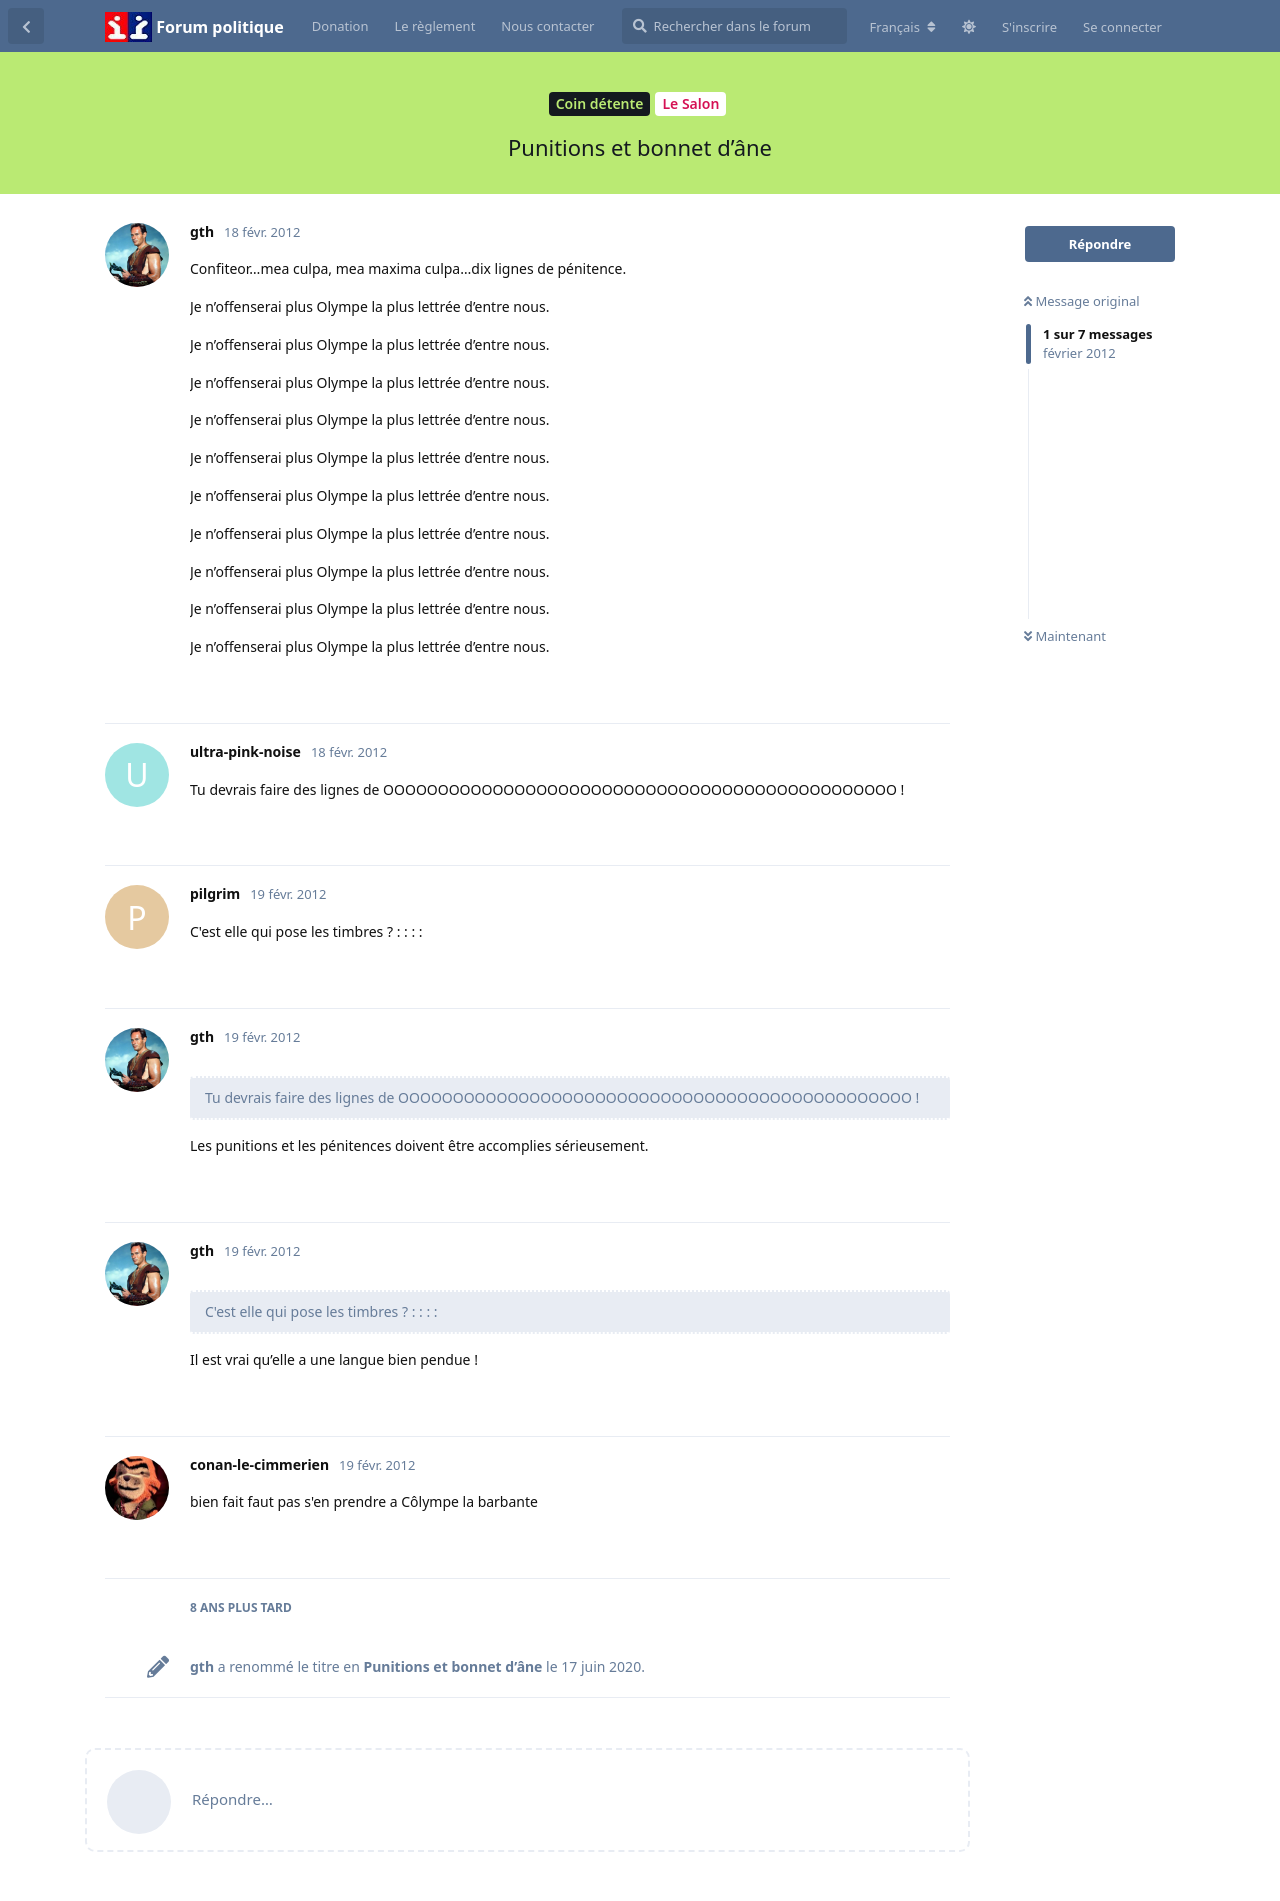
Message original (1082, 301)
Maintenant (1065, 636)
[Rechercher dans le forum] (734, 26)
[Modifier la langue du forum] (903, 27)
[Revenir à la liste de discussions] (26, 26)
